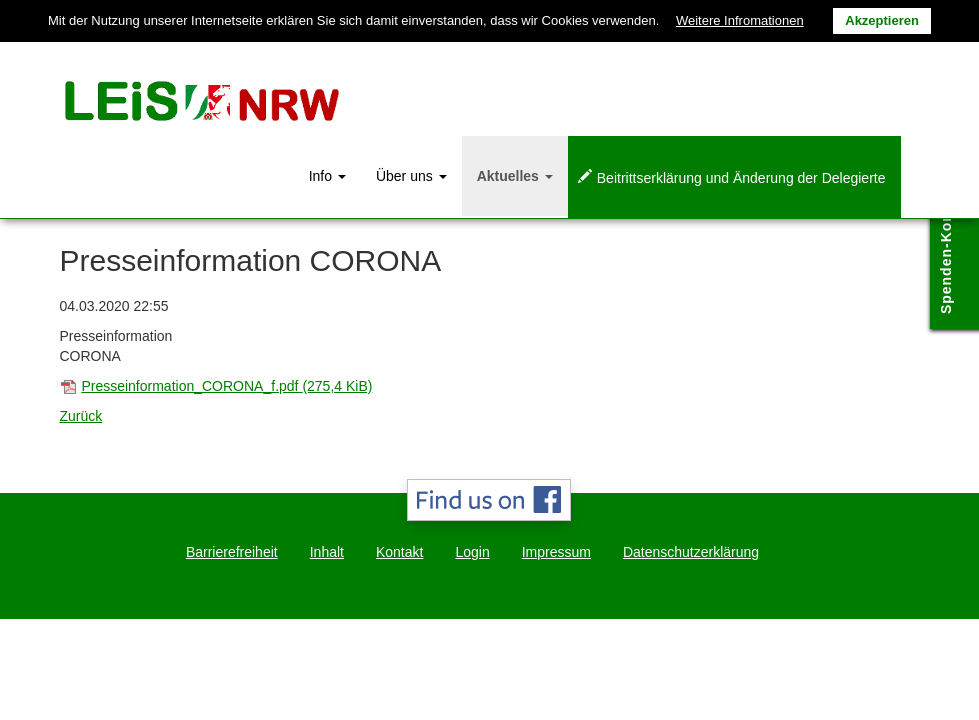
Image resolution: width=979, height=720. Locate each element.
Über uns (411, 176)
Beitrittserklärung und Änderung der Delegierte (741, 178)
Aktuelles (515, 176)
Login (472, 552)
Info (327, 176)
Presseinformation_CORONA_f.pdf (226, 386)
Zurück (81, 416)
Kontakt (399, 552)
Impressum (556, 552)
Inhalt (327, 552)
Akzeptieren (882, 20)
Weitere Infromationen (740, 20)
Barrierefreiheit (232, 552)
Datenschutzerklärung (691, 552)
